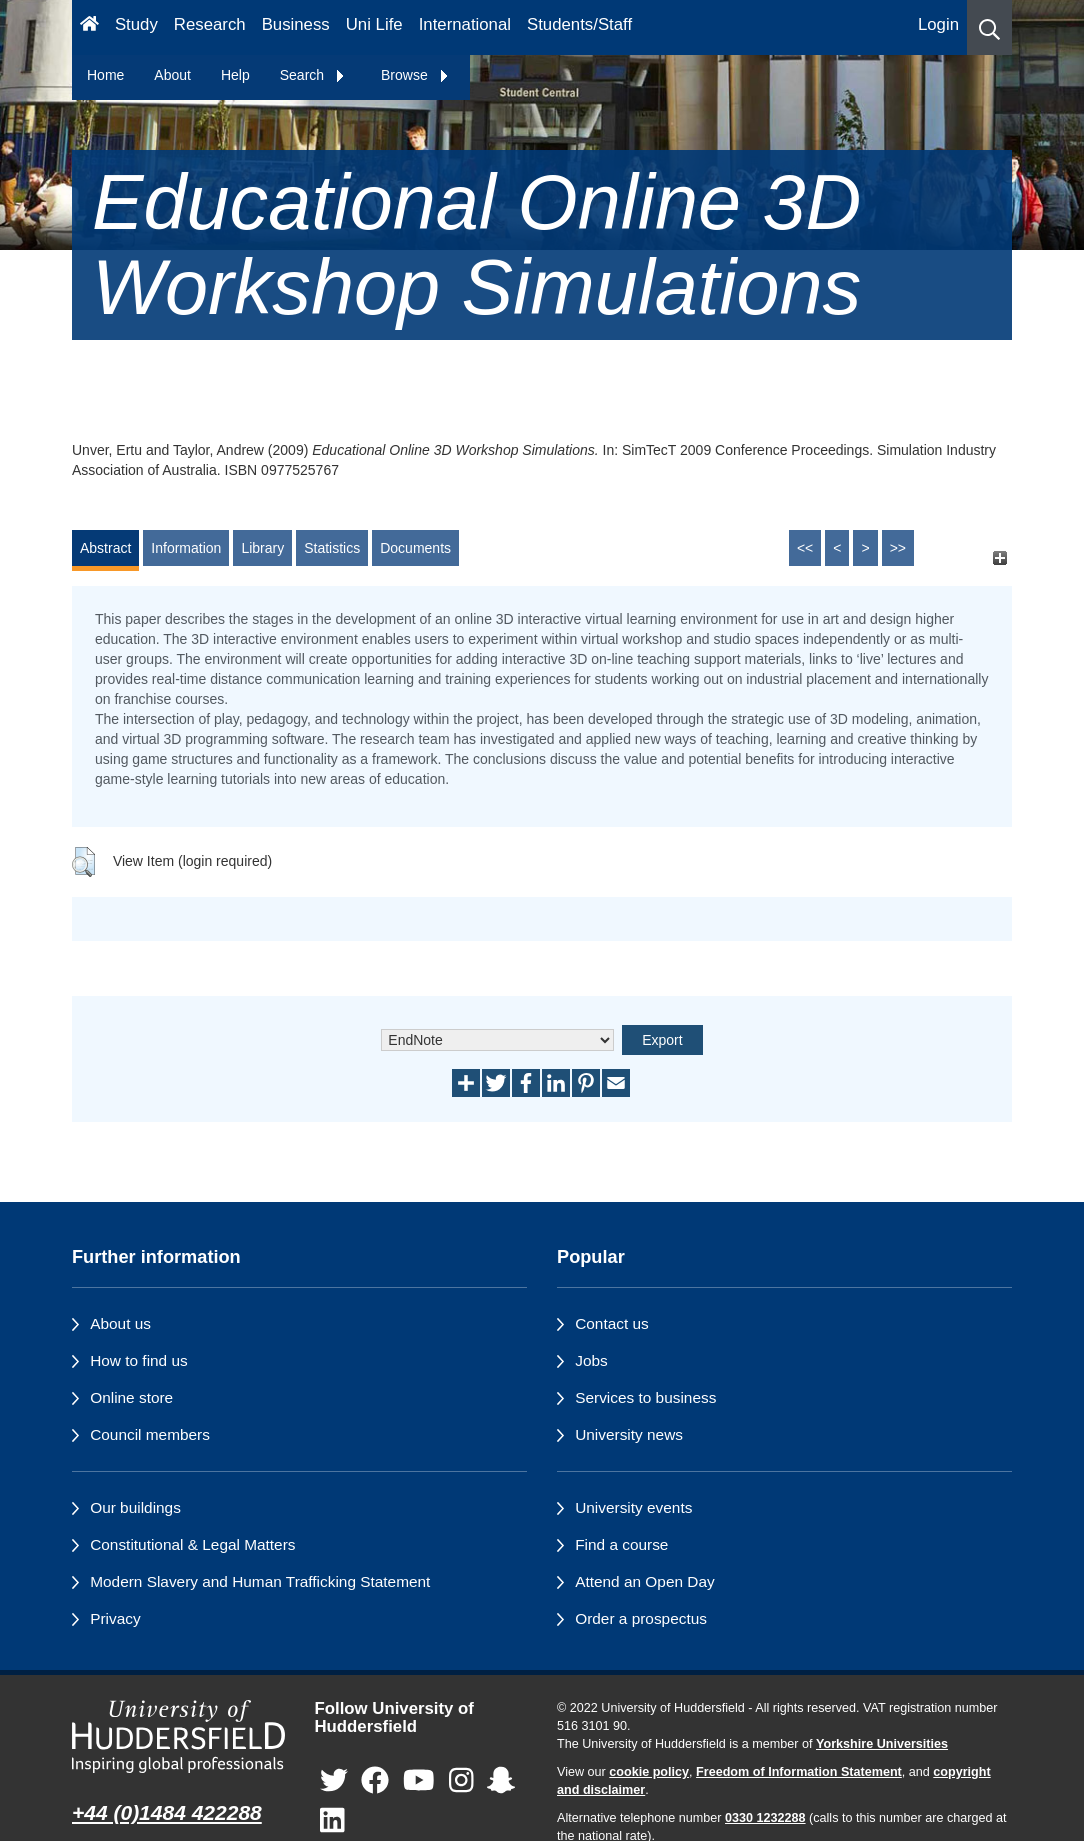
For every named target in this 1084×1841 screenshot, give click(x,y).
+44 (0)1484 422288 (167, 1812)
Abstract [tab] (105, 548)
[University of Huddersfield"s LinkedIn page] (332, 1821)
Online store (131, 1397)
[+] (999, 557)
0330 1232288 (765, 1818)
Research (210, 24)
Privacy (115, 1618)
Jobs (591, 1360)
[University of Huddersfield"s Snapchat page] (501, 1781)
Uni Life (374, 24)
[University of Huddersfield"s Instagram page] (461, 1781)
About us (120, 1323)
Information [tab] (186, 548)
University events (633, 1507)
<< (805, 548)
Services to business (645, 1397)
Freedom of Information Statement (799, 1772)
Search (313, 75)
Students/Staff (579, 24)
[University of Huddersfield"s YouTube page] (419, 1781)
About (172, 75)
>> (898, 548)
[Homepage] (89, 27)
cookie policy (649, 1772)
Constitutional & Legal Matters (192, 1544)
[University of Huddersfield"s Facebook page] (375, 1781)
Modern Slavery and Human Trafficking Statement (260, 1581)
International (465, 24)
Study (136, 24)
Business (296, 24)
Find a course (621, 1544)
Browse (415, 75)
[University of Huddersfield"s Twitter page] (334, 1781)
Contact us (612, 1323)
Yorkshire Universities (882, 1744)
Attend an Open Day (644, 1581)
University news (629, 1434)
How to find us (139, 1360)
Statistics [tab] (332, 548)
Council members (150, 1434)
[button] (989, 27)
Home (105, 75)
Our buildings (135, 1507)
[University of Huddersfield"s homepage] (178, 1737)
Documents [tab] (415, 548)
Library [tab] (262, 548)
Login (938, 24)
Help (235, 75)
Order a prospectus (641, 1618)
